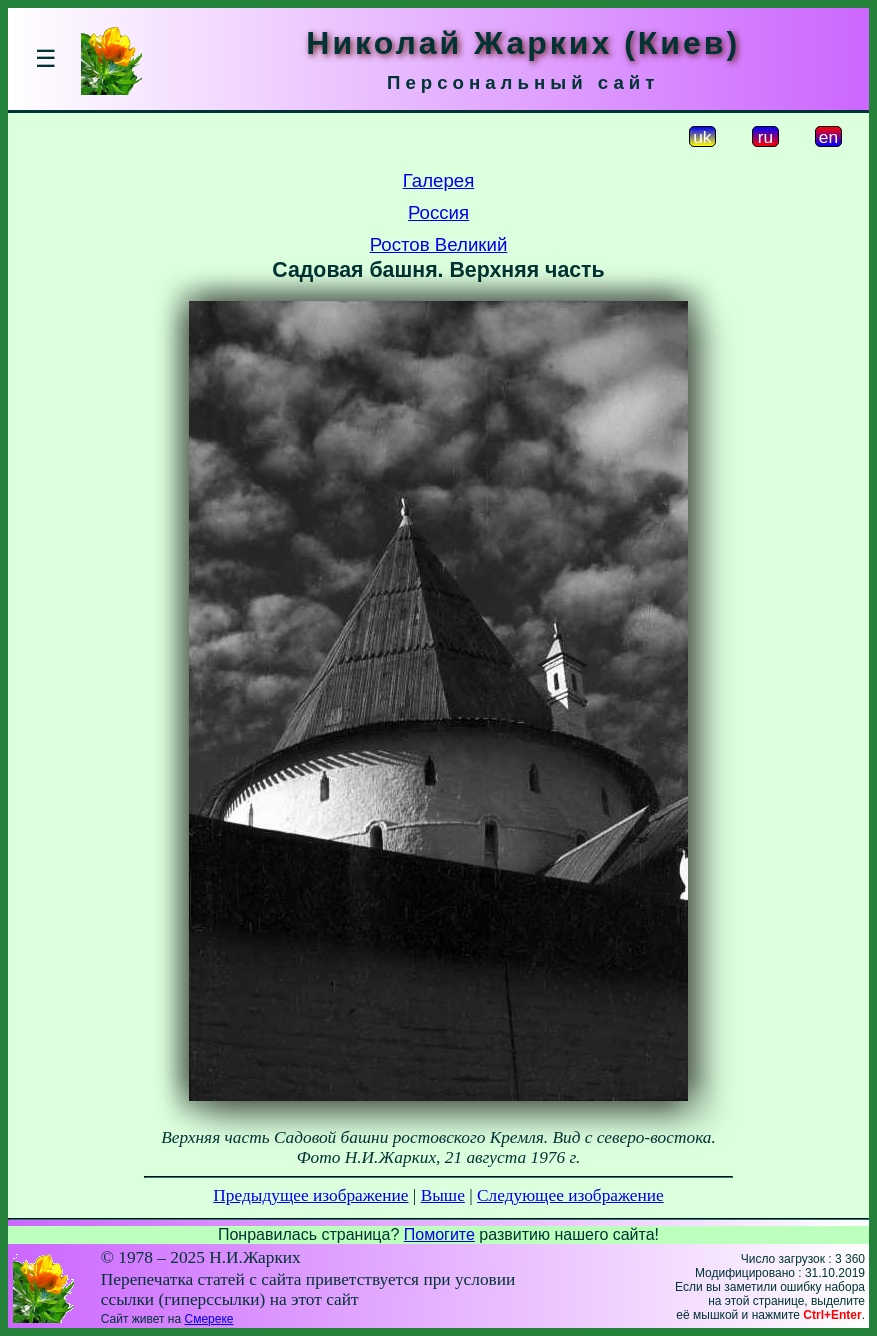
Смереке (209, 1319)
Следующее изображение (570, 1195)
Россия (438, 212)
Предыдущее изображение (310, 1195)
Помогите (439, 1234)
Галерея (439, 180)
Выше (443, 1195)
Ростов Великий (439, 244)
